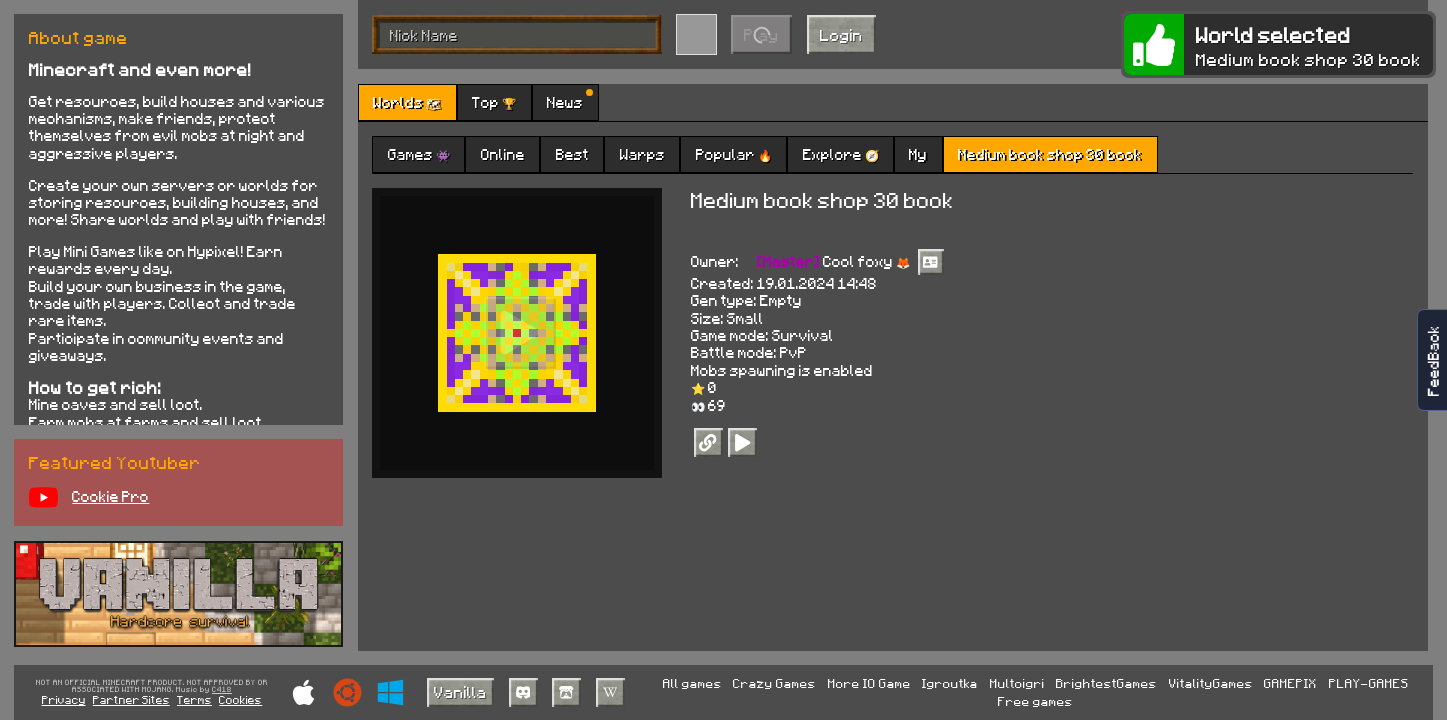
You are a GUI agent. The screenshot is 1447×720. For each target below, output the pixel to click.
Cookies (240, 699)
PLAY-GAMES (1369, 683)
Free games (1035, 701)
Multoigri (1017, 683)
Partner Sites (131, 699)
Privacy (64, 699)
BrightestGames (1106, 683)
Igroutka (950, 683)
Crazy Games (774, 683)
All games (692, 683)
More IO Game (869, 683)
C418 (222, 690)
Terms (194, 699)
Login (841, 34)
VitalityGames (1211, 683)
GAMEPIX (1290, 683)
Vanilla (460, 691)
